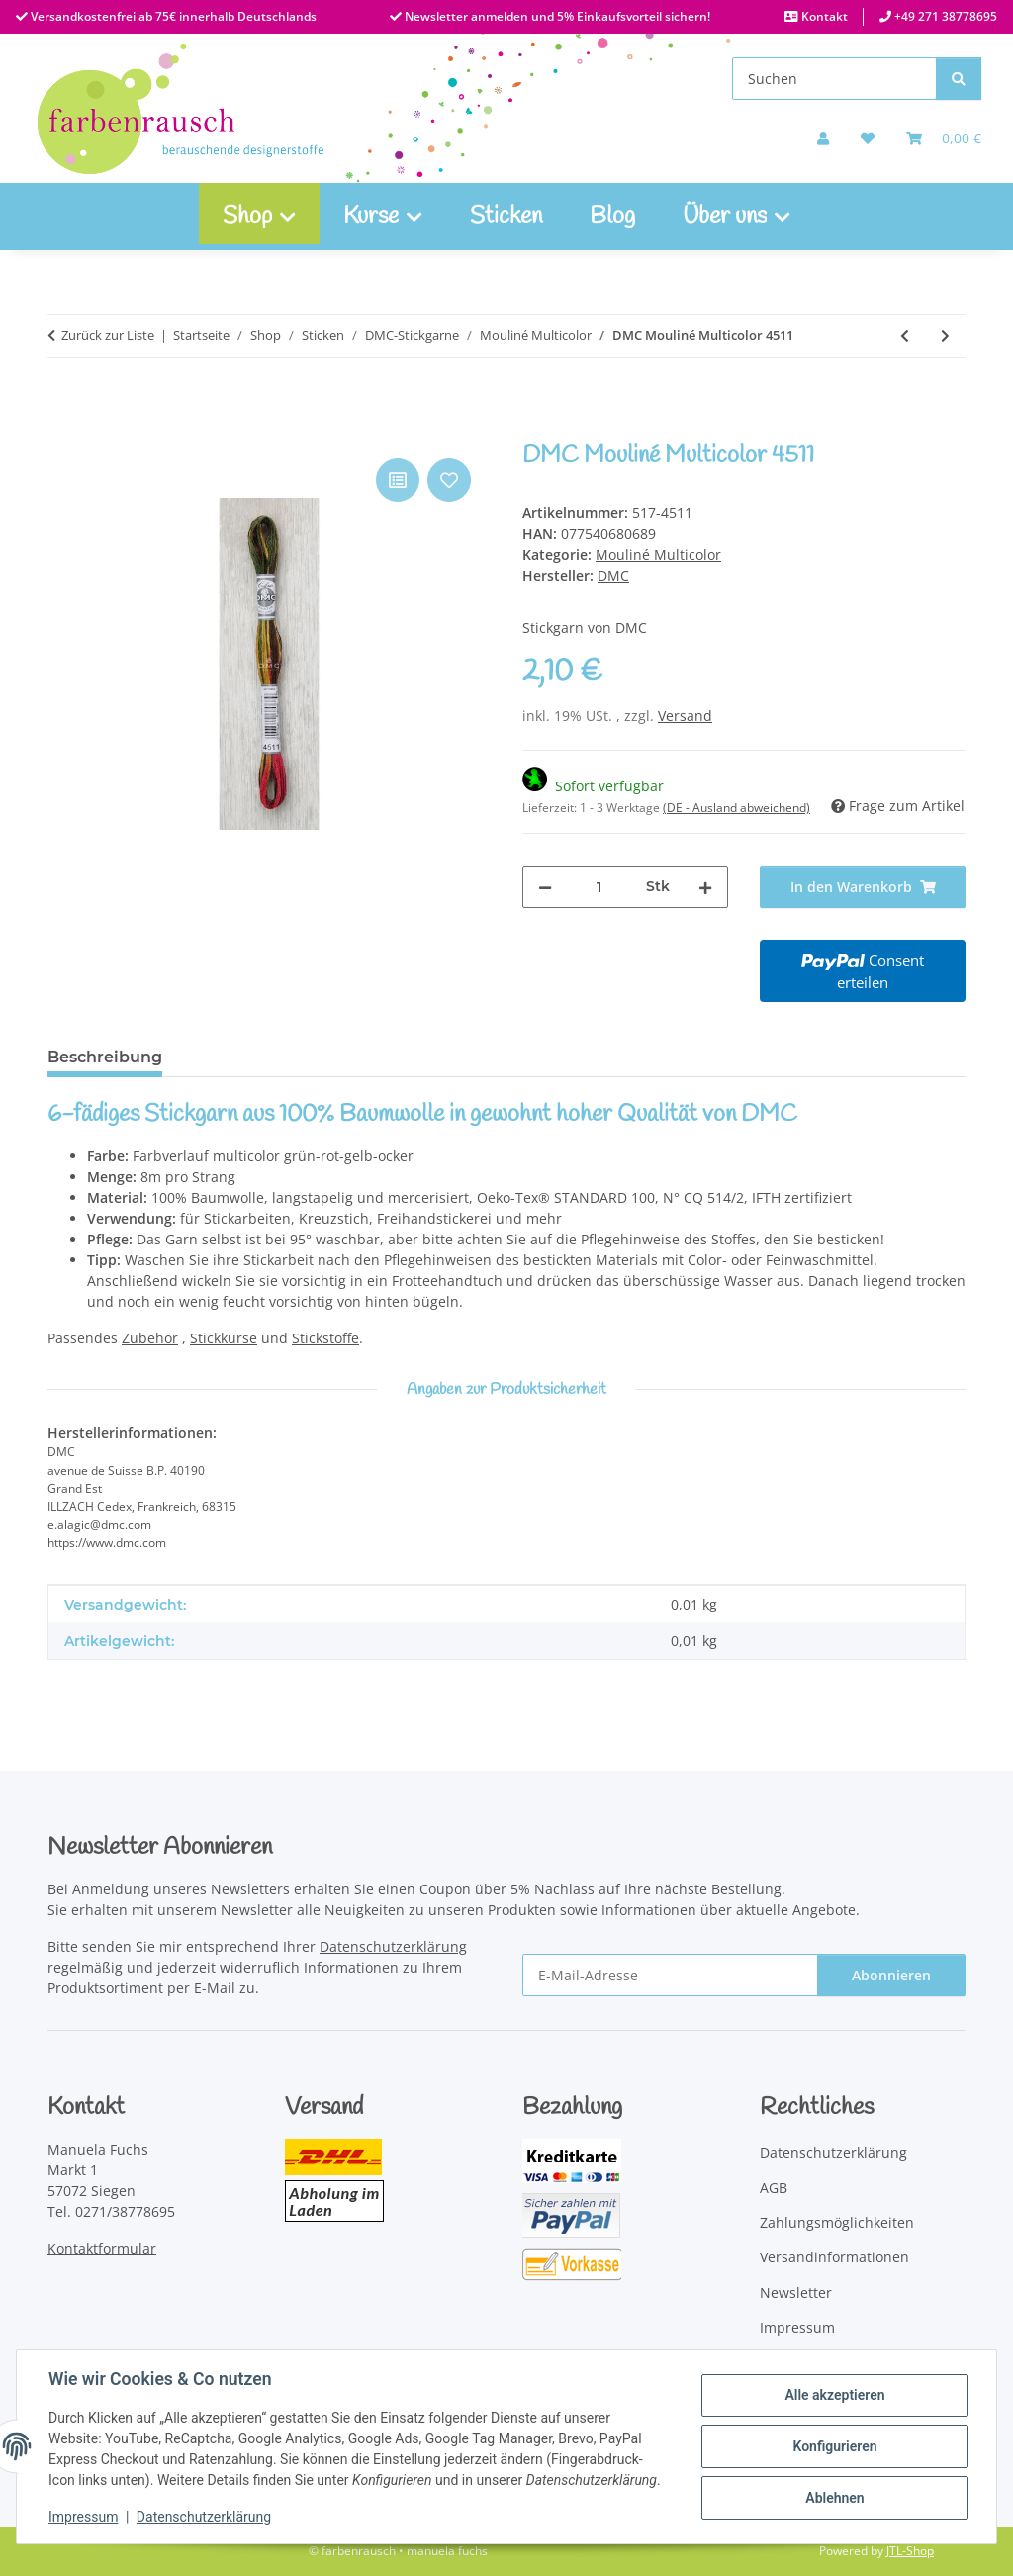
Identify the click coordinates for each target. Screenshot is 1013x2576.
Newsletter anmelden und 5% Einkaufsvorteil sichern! (556, 16)
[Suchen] (834, 78)
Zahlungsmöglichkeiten (837, 2222)
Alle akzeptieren (834, 2395)
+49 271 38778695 (944, 16)
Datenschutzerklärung (204, 2517)
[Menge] (599, 887)
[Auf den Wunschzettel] (449, 480)
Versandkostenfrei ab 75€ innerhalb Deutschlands (172, 16)
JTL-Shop (910, 2550)
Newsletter (796, 2292)
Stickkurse (223, 1338)
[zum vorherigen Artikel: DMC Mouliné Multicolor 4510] (904, 336)
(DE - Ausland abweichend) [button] (736, 807)
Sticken (506, 216)
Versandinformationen (834, 2257)
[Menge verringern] (545, 887)
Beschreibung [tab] (104, 1057)
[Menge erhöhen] (705, 887)
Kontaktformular (101, 2248)
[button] (823, 138)
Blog (612, 216)
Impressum (83, 2517)
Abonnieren (891, 1975)
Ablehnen (834, 2498)
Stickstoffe (325, 1338)
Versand (685, 715)
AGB (773, 2187)
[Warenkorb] (943, 138)
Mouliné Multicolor (658, 554)
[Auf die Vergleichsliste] (397, 480)
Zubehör (150, 1338)
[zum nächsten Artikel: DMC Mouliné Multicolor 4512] (945, 336)
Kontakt (823, 16)
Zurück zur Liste (107, 335)
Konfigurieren (834, 2446)
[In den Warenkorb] (63, 431)
